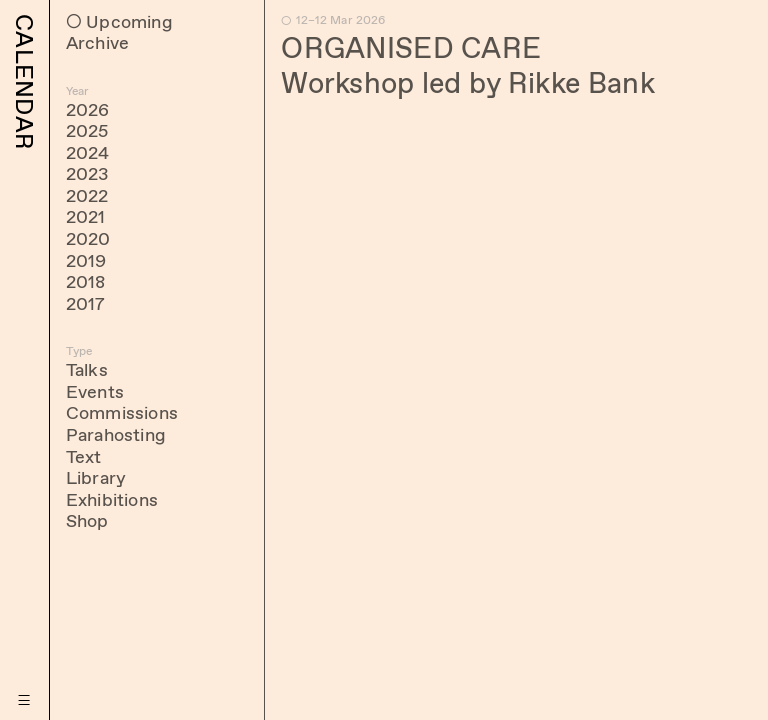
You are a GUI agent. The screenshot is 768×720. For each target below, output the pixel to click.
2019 (86, 261)
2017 (86, 304)
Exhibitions (112, 500)
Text (84, 457)
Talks (87, 370)
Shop (87, 521)
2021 (86, 217)
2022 (87, 196)
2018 (86, 282)
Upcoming (129, 22)
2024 (88, 153)
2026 (88, 110)
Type (79, 351)
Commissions (122, 413)
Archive (97, 43)
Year (77, 91)
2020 (88, 239)
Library (96, 478)
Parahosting (116, 435)
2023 (88, 174)
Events (95, 392)
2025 (87, 131)
